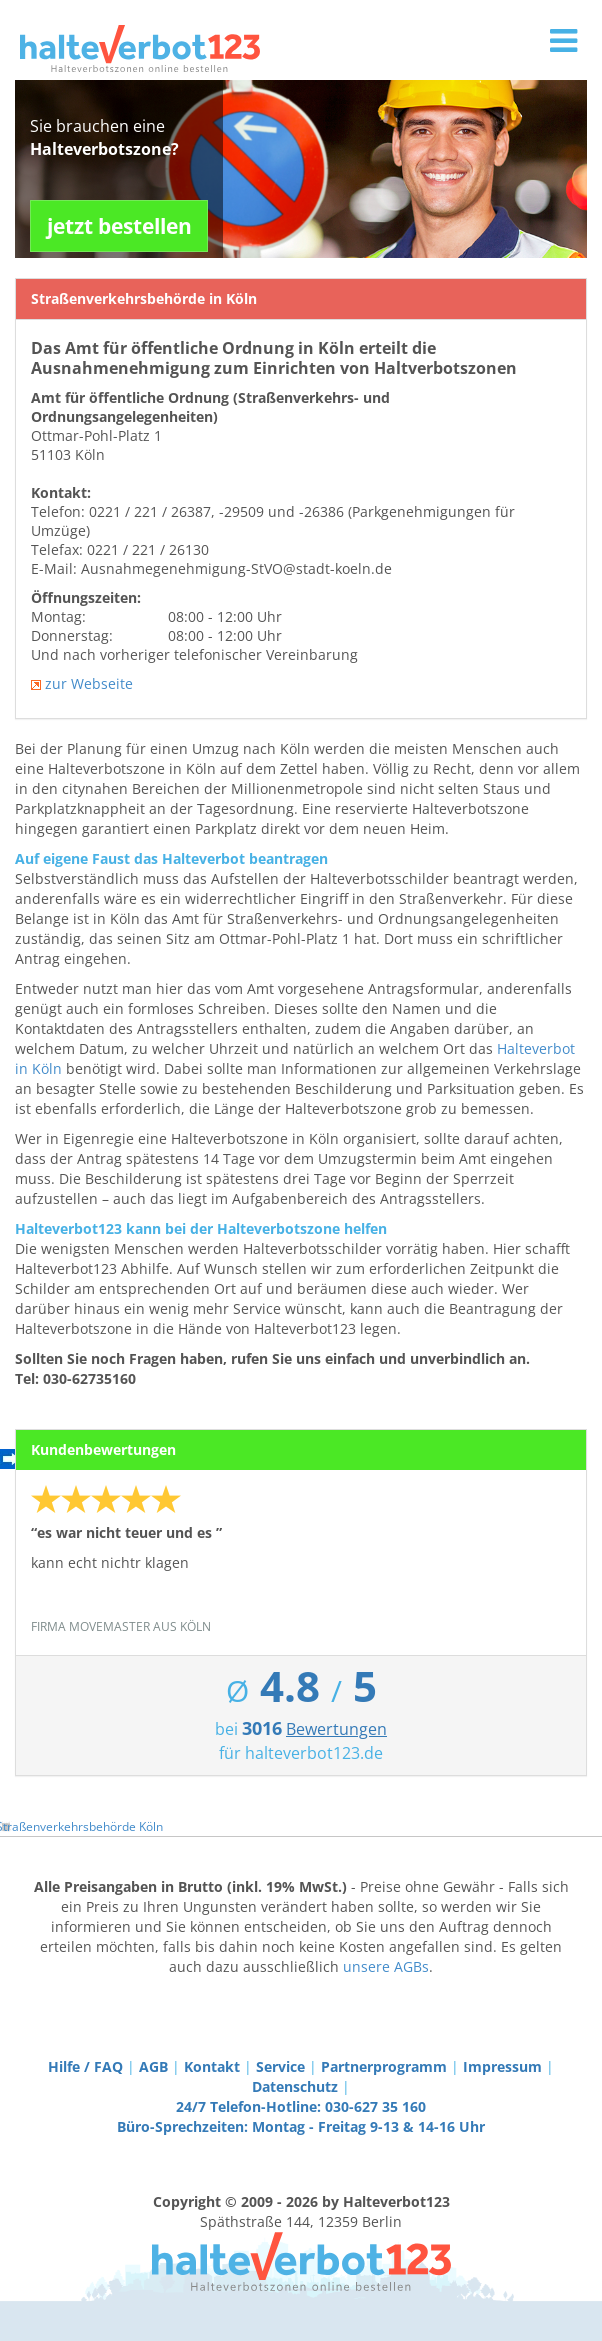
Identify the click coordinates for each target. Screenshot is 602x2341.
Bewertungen (336, 1729)
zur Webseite (89, 683)
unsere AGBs (386, 1966)
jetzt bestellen (119, 226)
